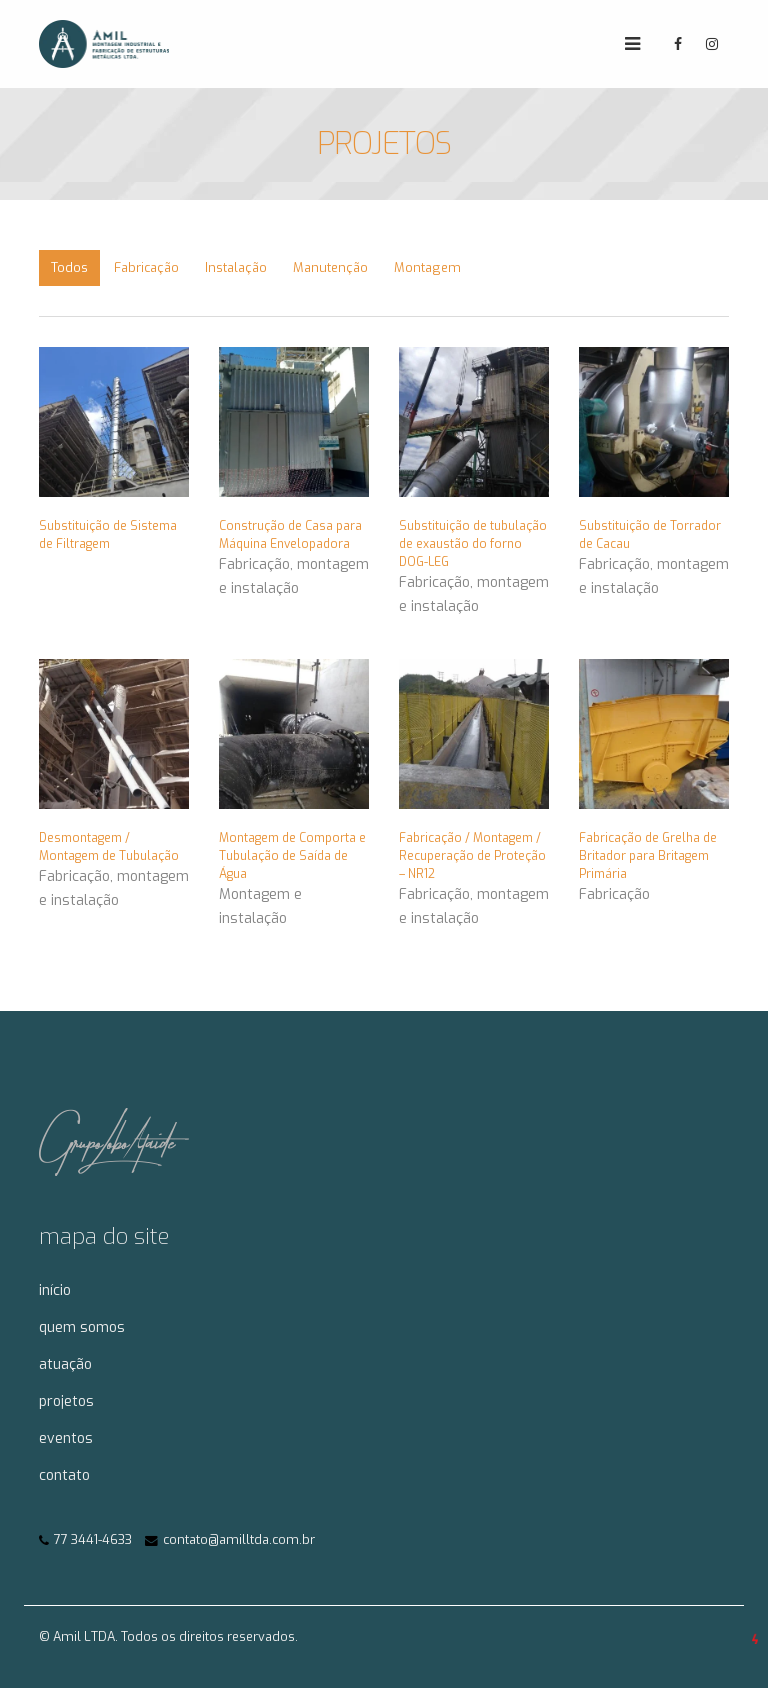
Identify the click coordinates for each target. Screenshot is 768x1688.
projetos (66, 1401)
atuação (65, 1364)
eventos (66, 1438)
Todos (69, 267)
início (55, 1290)
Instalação (236, 267)
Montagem (427, 267)
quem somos (82, 1327)
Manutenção (330, 267)
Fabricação (146, 267)
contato (64, 1475)
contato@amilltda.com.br (239, 1539)
